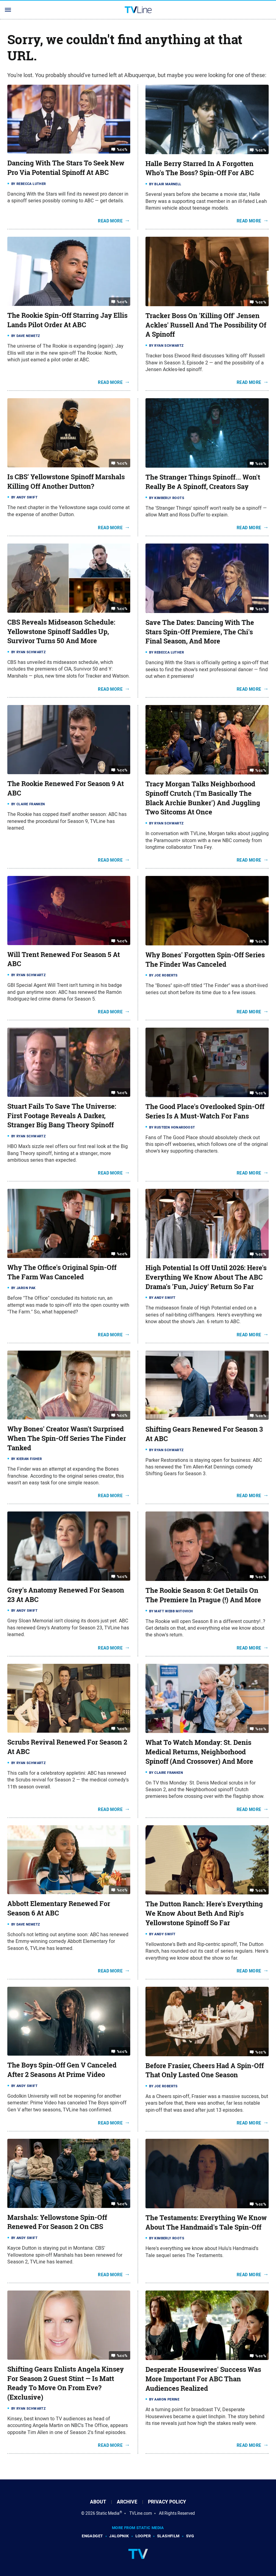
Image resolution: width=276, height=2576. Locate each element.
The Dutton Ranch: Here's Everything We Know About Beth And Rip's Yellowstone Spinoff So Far (204, 1913)
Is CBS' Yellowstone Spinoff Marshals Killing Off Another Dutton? (66, 481)
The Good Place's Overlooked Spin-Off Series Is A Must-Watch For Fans (204, 1111)
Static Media (108, 2513)
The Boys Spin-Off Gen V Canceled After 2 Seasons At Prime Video (61, 2069)
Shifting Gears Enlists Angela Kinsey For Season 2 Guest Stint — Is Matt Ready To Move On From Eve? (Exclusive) (65, 2383)
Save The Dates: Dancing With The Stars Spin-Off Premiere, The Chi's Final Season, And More (199, 632)
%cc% (122, 149)
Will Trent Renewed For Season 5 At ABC (63, 959)
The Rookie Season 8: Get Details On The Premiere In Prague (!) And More (203, 1595)
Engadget (92, 2536)
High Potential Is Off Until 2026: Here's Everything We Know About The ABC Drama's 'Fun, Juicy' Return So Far (206, 1277)
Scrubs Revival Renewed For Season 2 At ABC (67, 1747)
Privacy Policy (167, 2501)
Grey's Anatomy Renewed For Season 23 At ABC (65, 1595)
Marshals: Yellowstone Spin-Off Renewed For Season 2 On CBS (57, 2222)
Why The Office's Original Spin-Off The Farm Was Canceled (61, 1272)
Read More (110, 221)
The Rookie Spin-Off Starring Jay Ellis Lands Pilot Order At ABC (67, 320)
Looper (143, 2536)
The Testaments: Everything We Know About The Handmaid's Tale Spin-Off (206, 2222)
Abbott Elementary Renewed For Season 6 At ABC (58, 1908)
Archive (127, 2501)
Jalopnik (119, 2536)
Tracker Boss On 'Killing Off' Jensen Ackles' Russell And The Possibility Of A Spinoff (205, 325)
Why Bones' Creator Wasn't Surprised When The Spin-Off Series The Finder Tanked (66, 1438)
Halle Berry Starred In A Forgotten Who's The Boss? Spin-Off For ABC (199, 168)
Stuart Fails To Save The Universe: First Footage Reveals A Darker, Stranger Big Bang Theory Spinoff (61, 1116)
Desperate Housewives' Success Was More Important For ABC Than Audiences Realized (203, 2379)
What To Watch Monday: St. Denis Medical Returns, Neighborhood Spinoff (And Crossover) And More (199, 1752)
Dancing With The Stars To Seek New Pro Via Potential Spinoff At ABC (65, 167)
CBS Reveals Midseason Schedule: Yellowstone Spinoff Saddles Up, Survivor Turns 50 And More (61, 632)
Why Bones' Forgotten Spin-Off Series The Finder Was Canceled (205, 959)
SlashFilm (168, 2536)
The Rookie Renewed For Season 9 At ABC (65, 788)
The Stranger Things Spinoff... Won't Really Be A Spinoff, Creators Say (202, 482)
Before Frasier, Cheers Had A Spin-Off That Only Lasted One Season (204, 2070)
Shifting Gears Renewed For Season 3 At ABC (204, 1434)
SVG (190, 2536)
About (98, 2501)
